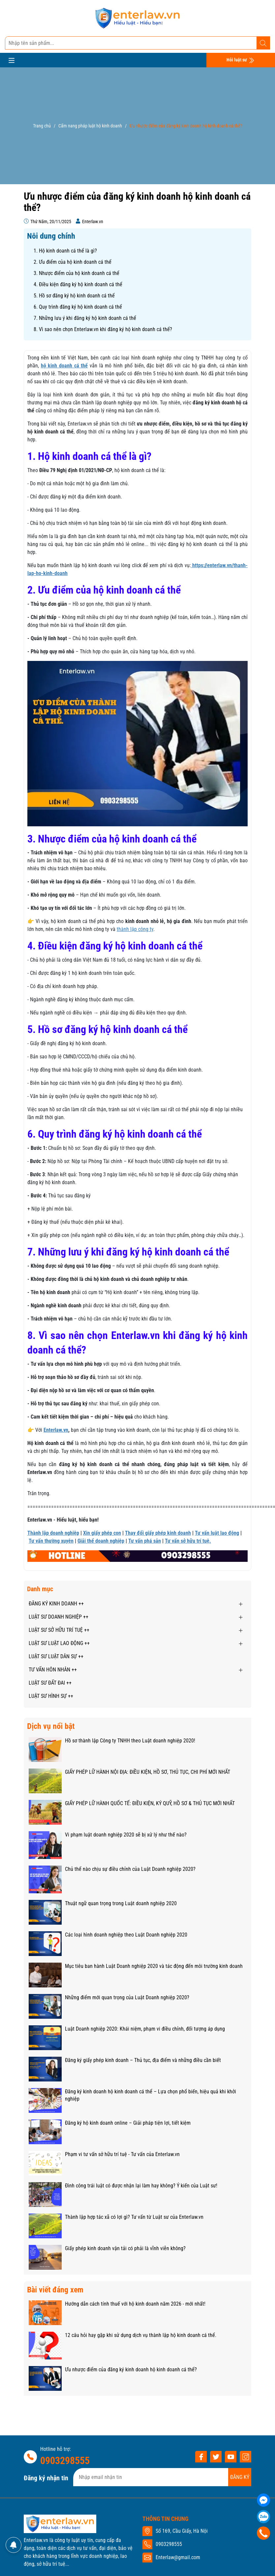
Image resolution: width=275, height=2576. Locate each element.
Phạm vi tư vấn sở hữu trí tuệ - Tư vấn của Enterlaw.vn (122, 2154)
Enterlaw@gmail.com (178, 2557)
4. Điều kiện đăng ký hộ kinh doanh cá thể (78, 284)
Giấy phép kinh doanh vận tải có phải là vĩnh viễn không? (125, 2248)
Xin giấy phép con (102, 1533)
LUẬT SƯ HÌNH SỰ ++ (51, 1696)
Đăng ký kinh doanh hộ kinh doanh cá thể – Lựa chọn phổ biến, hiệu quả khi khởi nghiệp (150, 2095)
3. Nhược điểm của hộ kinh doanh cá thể (76, 273)
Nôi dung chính (51, 236)
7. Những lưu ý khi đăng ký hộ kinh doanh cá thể (85, 318)
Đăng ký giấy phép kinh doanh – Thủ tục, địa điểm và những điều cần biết (143, 2060)
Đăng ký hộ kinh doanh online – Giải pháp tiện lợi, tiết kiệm (128, 2123)
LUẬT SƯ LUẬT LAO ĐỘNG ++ (59, 1643)
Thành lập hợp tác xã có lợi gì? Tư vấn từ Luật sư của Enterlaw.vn (134, 2217)
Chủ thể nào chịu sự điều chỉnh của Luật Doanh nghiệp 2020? (130, 1869)
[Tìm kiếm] (263, 43)
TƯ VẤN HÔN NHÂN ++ (53, 1669)
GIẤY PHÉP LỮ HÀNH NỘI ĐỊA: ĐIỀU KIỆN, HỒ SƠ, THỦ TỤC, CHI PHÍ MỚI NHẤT (147, 1772)
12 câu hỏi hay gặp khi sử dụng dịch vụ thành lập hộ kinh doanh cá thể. (140, 2335)
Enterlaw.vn (56, 1430)
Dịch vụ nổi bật (51, 1726)
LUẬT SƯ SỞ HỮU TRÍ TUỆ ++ (59, 1630)
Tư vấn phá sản (144, 1541)
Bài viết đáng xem (55, 2289)
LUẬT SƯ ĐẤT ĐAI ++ (50, 1683)
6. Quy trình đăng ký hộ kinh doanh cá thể (78, 307)
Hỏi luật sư (241, 60)
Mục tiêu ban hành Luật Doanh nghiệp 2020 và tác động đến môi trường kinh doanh (154, 1966)
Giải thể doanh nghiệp (100, 1541)
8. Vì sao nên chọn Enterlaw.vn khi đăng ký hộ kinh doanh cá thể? (103, 329)
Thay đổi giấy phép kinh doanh (158, 1533)
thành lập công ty (135, 929)
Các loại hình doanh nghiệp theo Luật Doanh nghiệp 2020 (126, 1935)
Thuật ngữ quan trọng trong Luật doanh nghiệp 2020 (121, 1903)
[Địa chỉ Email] (162, 2477)
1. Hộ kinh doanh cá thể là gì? (65, 251)
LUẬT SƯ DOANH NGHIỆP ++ (58, 1617)
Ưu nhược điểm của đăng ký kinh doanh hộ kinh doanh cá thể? (131, 2369)
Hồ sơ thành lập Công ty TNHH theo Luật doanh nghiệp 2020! (130, 1740)
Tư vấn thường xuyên (51, 1541)
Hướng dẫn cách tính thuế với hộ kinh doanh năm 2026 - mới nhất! (135, 2304)
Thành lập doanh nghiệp (53, 1533)
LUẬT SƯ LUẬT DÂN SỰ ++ (56, 1656)
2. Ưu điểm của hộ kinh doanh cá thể (72, 262)
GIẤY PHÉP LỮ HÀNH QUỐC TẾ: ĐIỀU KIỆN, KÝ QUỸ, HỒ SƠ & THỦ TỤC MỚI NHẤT (150, 1803)
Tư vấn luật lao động (217, 1533)
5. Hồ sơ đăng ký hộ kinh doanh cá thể (74, 295)
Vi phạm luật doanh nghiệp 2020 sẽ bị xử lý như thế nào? (126, 1835)
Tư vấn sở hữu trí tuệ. (188, 1541)
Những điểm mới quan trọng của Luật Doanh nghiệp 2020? (127, 1997)
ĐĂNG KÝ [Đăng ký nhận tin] (239, 2477)
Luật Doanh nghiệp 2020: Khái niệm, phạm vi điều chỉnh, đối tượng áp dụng (145, 2029)
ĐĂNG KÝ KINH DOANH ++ (56, 1603)
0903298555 (65, 2460)
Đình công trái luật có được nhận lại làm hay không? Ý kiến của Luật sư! (141, 2185)
